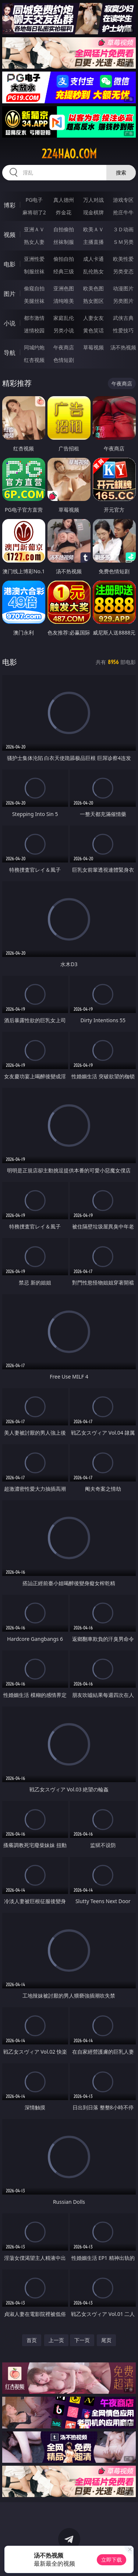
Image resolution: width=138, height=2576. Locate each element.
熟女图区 (93, 300)
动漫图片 (123, 288)
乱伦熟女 (93, 271)
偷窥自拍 (34, 288)
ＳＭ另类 (123, 241)
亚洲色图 (63, 288)
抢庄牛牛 (123, 212)
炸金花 (63, 212)
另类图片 (123, 300)
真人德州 (63, 199)
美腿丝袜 (34, 300)
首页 (31, 2340)
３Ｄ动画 (123, 229)
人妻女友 (93, 317)
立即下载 (111, 2559)
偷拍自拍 (63, 258)
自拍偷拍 (63, 229)
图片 (9, 294)
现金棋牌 (93, 212)
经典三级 (63, 271)
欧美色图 (93, 288)
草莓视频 (93, 347)
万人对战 (93, 199)
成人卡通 (93, 258)
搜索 (121, 172)
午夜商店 (63, 347)
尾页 (106, 2340)
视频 (9, 235)
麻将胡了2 (34, 212)
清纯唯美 (63, 300)
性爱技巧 (123, 330)
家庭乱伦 (63, 317)
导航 (9, 353)
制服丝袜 (34, 271)
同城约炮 (34, 347)
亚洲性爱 (34, 258)
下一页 (82, 2340)
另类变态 (123, 271)
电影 (9, 264)
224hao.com (69, 153)
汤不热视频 (123, 347)
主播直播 (93, 241)
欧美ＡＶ (93, 229)
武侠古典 (123, 317)
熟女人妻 (34, 241)
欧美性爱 (123, 258)
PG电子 (34, 199)
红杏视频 (34, 359)
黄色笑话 (93, 330)
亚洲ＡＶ (34, 229)
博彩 (9, 205)
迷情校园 (34, 330)
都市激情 (34, 317)
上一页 (56, 2340)
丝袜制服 (63, 241)
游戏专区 (123, 199)
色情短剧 (63, 359)
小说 (9, 323)
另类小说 (63, 330)
